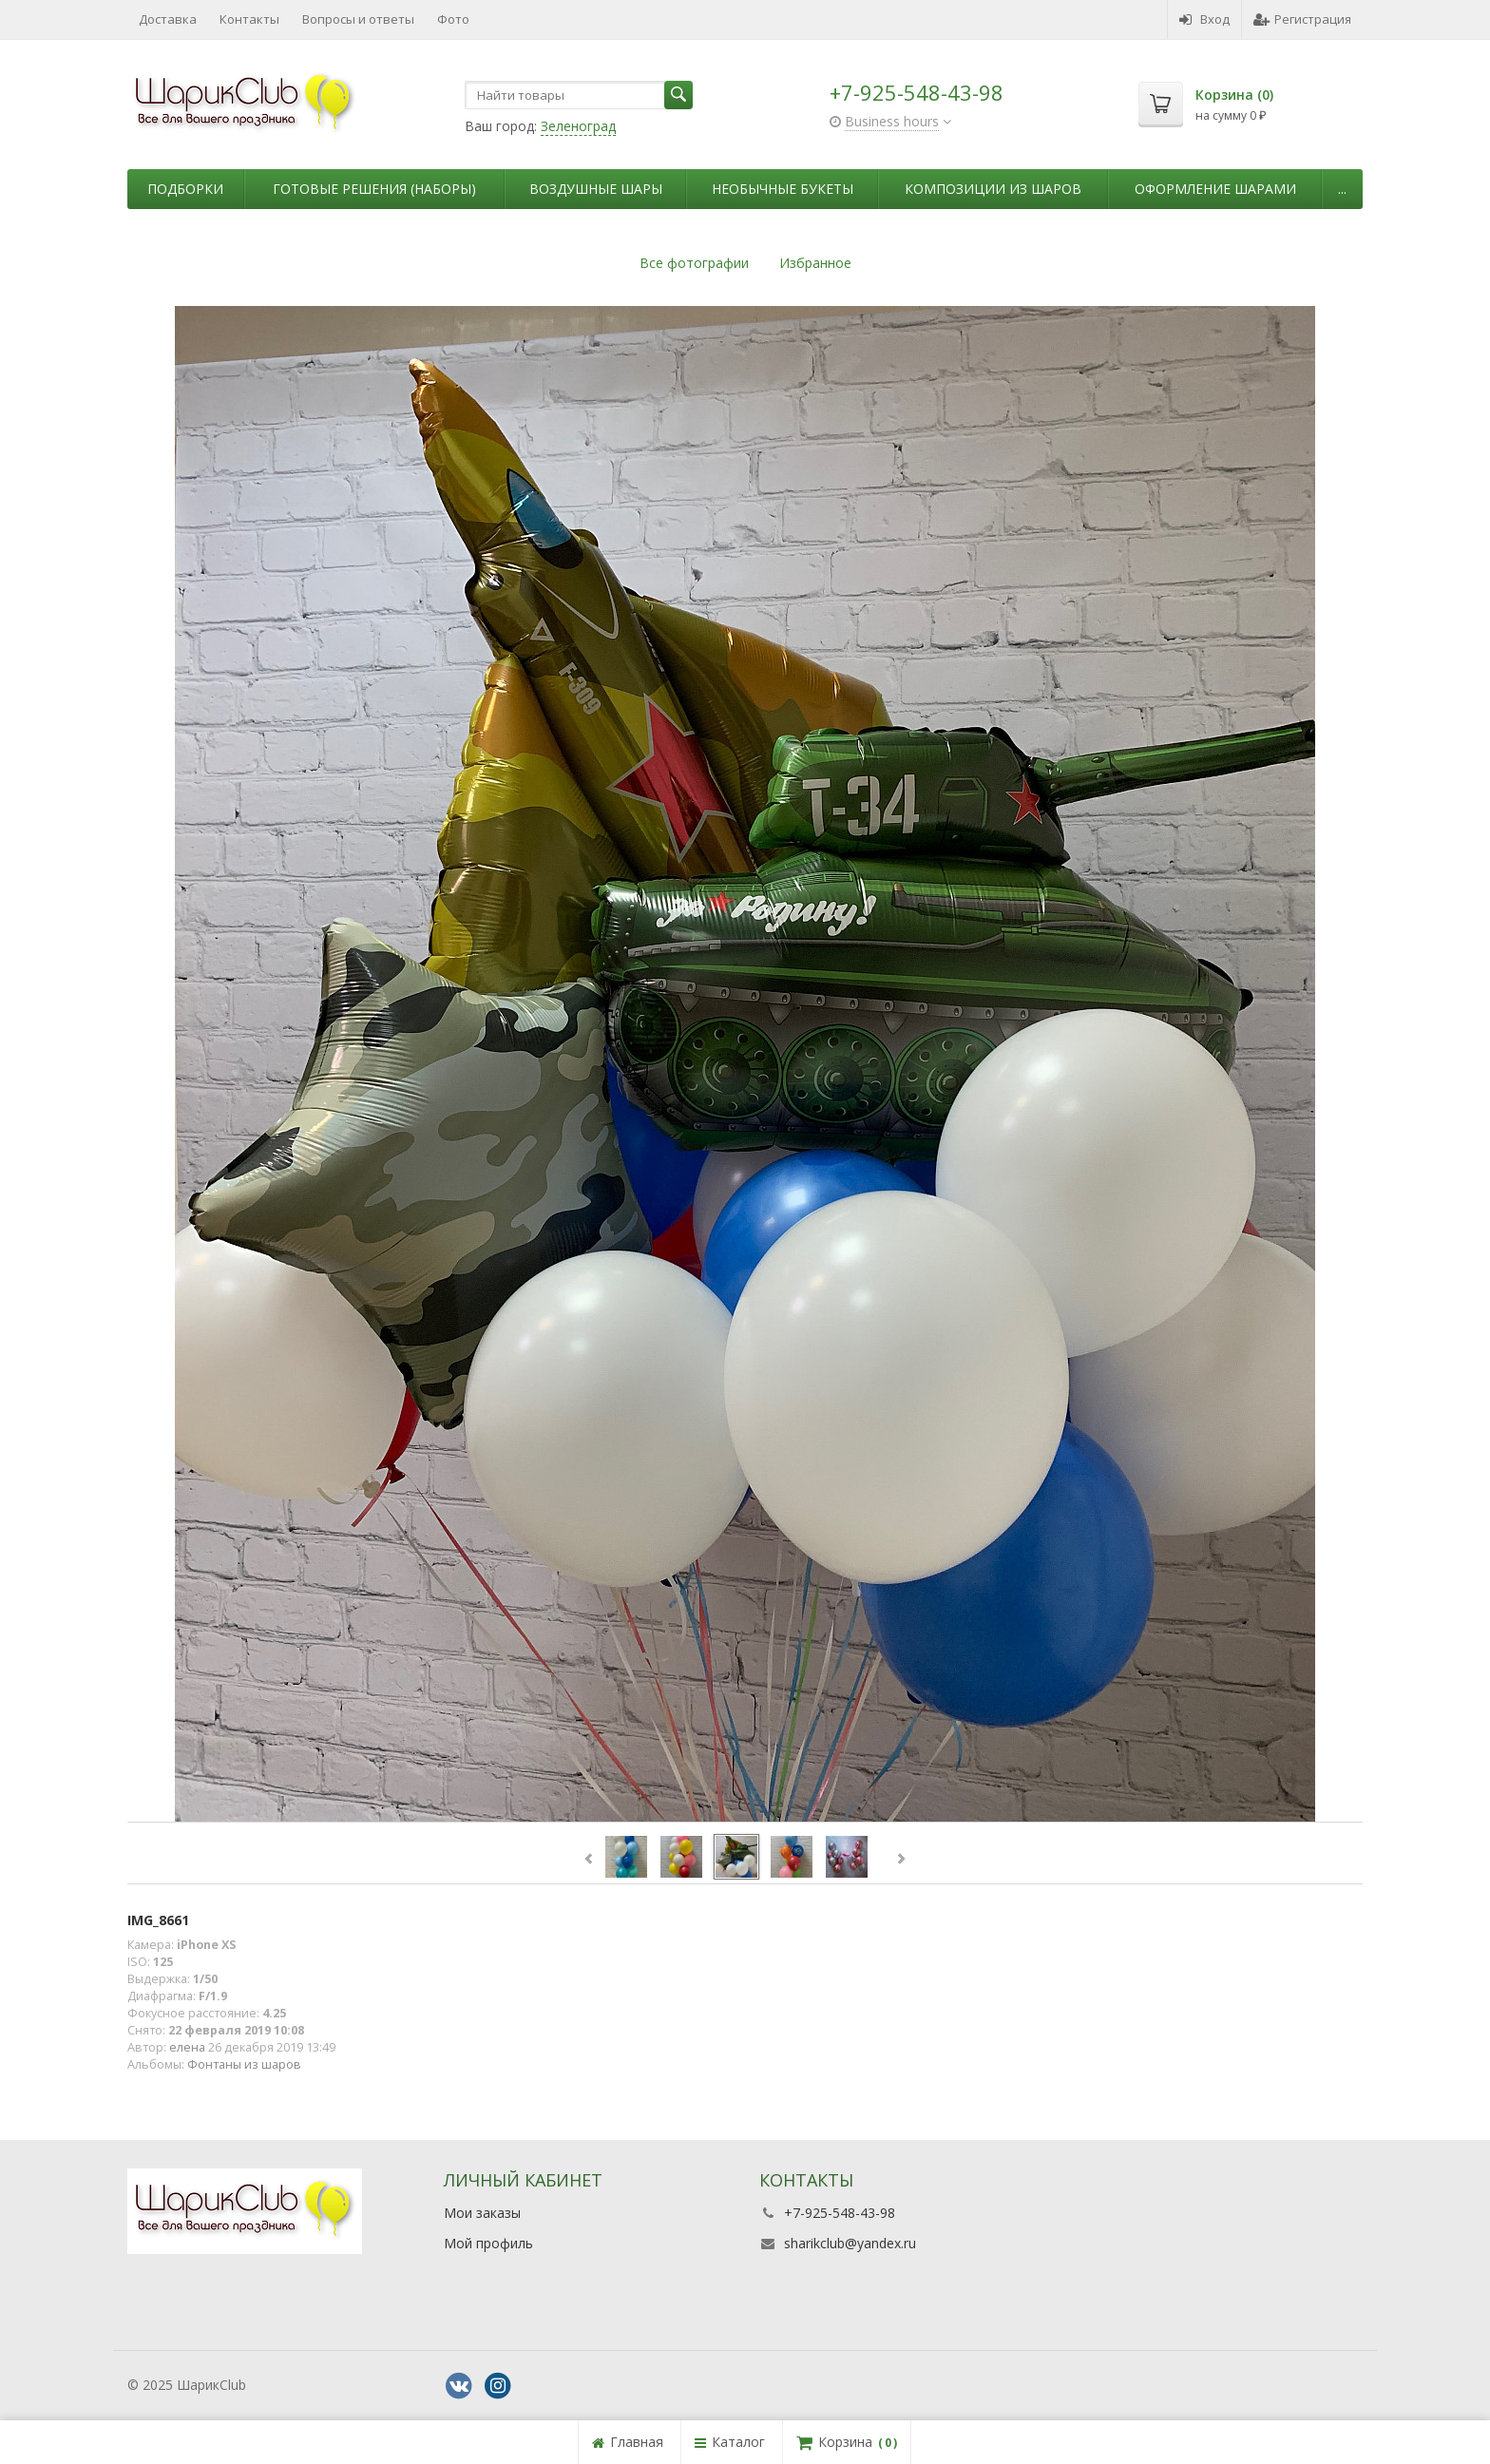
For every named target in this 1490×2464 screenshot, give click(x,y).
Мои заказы (482, 2213)
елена (187, 2047)
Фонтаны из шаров (244, 2064)
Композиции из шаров (993, 189)
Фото (453, 19)
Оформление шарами (1215, 189)
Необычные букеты (782, 189)
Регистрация (1302, 19)
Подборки (185, 189)
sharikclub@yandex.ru (850, 2243)
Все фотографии (694, 263)
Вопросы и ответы (358, 19)
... (1342, 189)
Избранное (815, 263)
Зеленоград (578, 126)
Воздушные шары (595, 189)
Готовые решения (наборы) (374, 189)
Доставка (168, 19)
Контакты (249, 19)
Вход (1204, 19)
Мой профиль (488, 2243)
